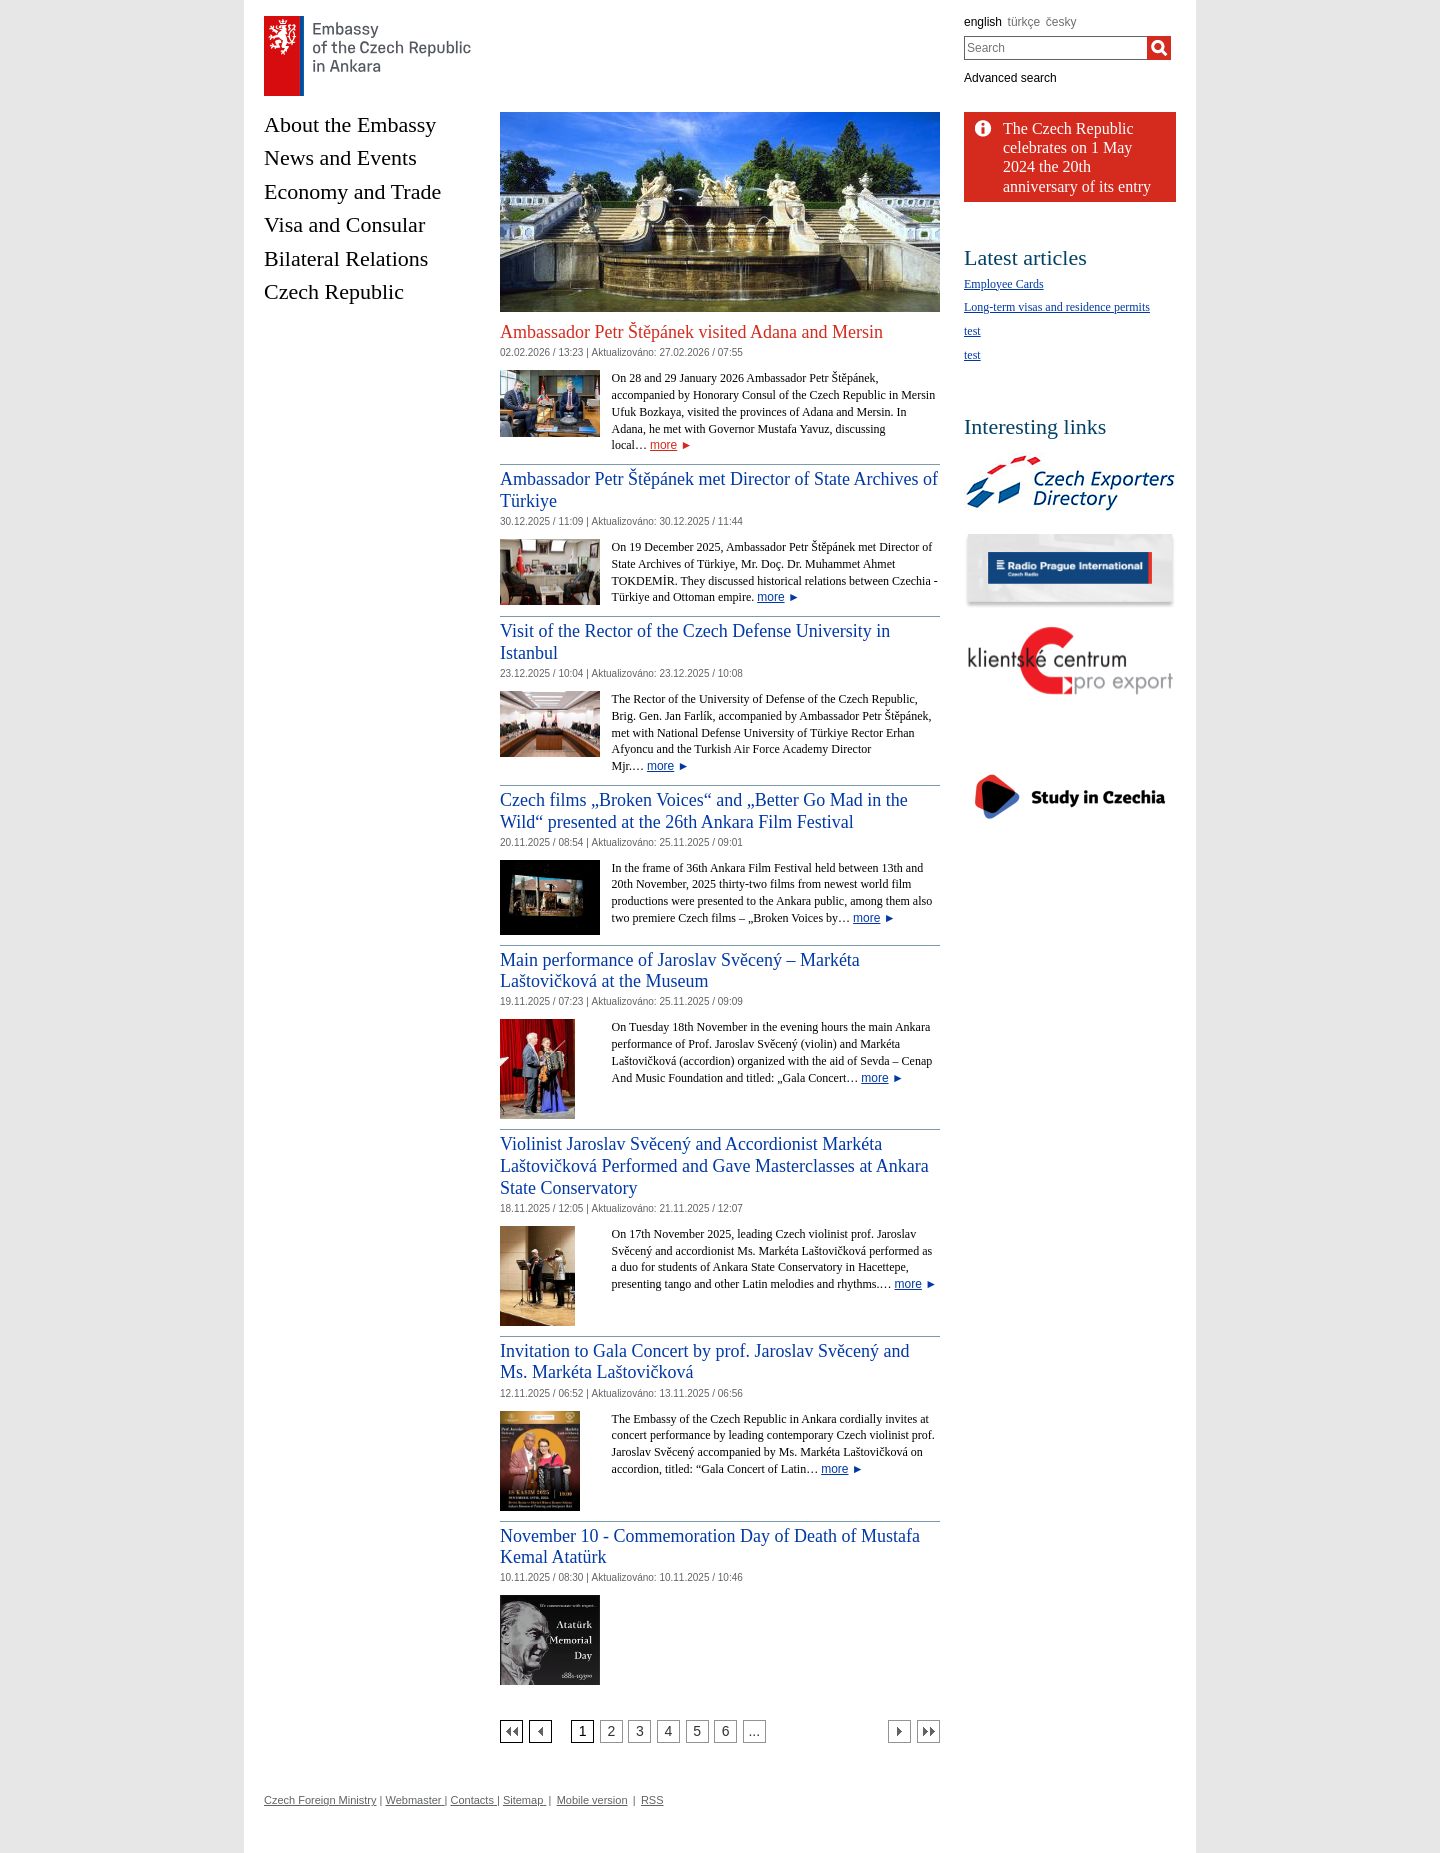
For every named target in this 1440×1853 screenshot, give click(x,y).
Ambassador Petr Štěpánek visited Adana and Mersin (691, 332)
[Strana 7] (754, 1731)
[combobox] (1055, 48)
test (972, 331)
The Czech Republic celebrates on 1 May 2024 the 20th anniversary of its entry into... (1077, 167)
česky (1061, 22)
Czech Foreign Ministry (320, 1800)
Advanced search (1010, 78)
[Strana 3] (639, 1731)
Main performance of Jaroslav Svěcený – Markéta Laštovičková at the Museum (680, 971)
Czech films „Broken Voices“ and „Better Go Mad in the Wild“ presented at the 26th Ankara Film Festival (704, 811)
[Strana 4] (668, 1731)
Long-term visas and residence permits (1057, 307)
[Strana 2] (611, 1731)
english (983, 22)
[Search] (1159, 48)
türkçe (1024, 22)
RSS (652, 1800)
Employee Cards (1004, 284)
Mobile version (592, 1800)
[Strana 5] (697, 1731)
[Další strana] (899, 1731)
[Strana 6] (725, 1731)
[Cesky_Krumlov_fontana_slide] (720, 119)
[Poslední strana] (928, 1731)
